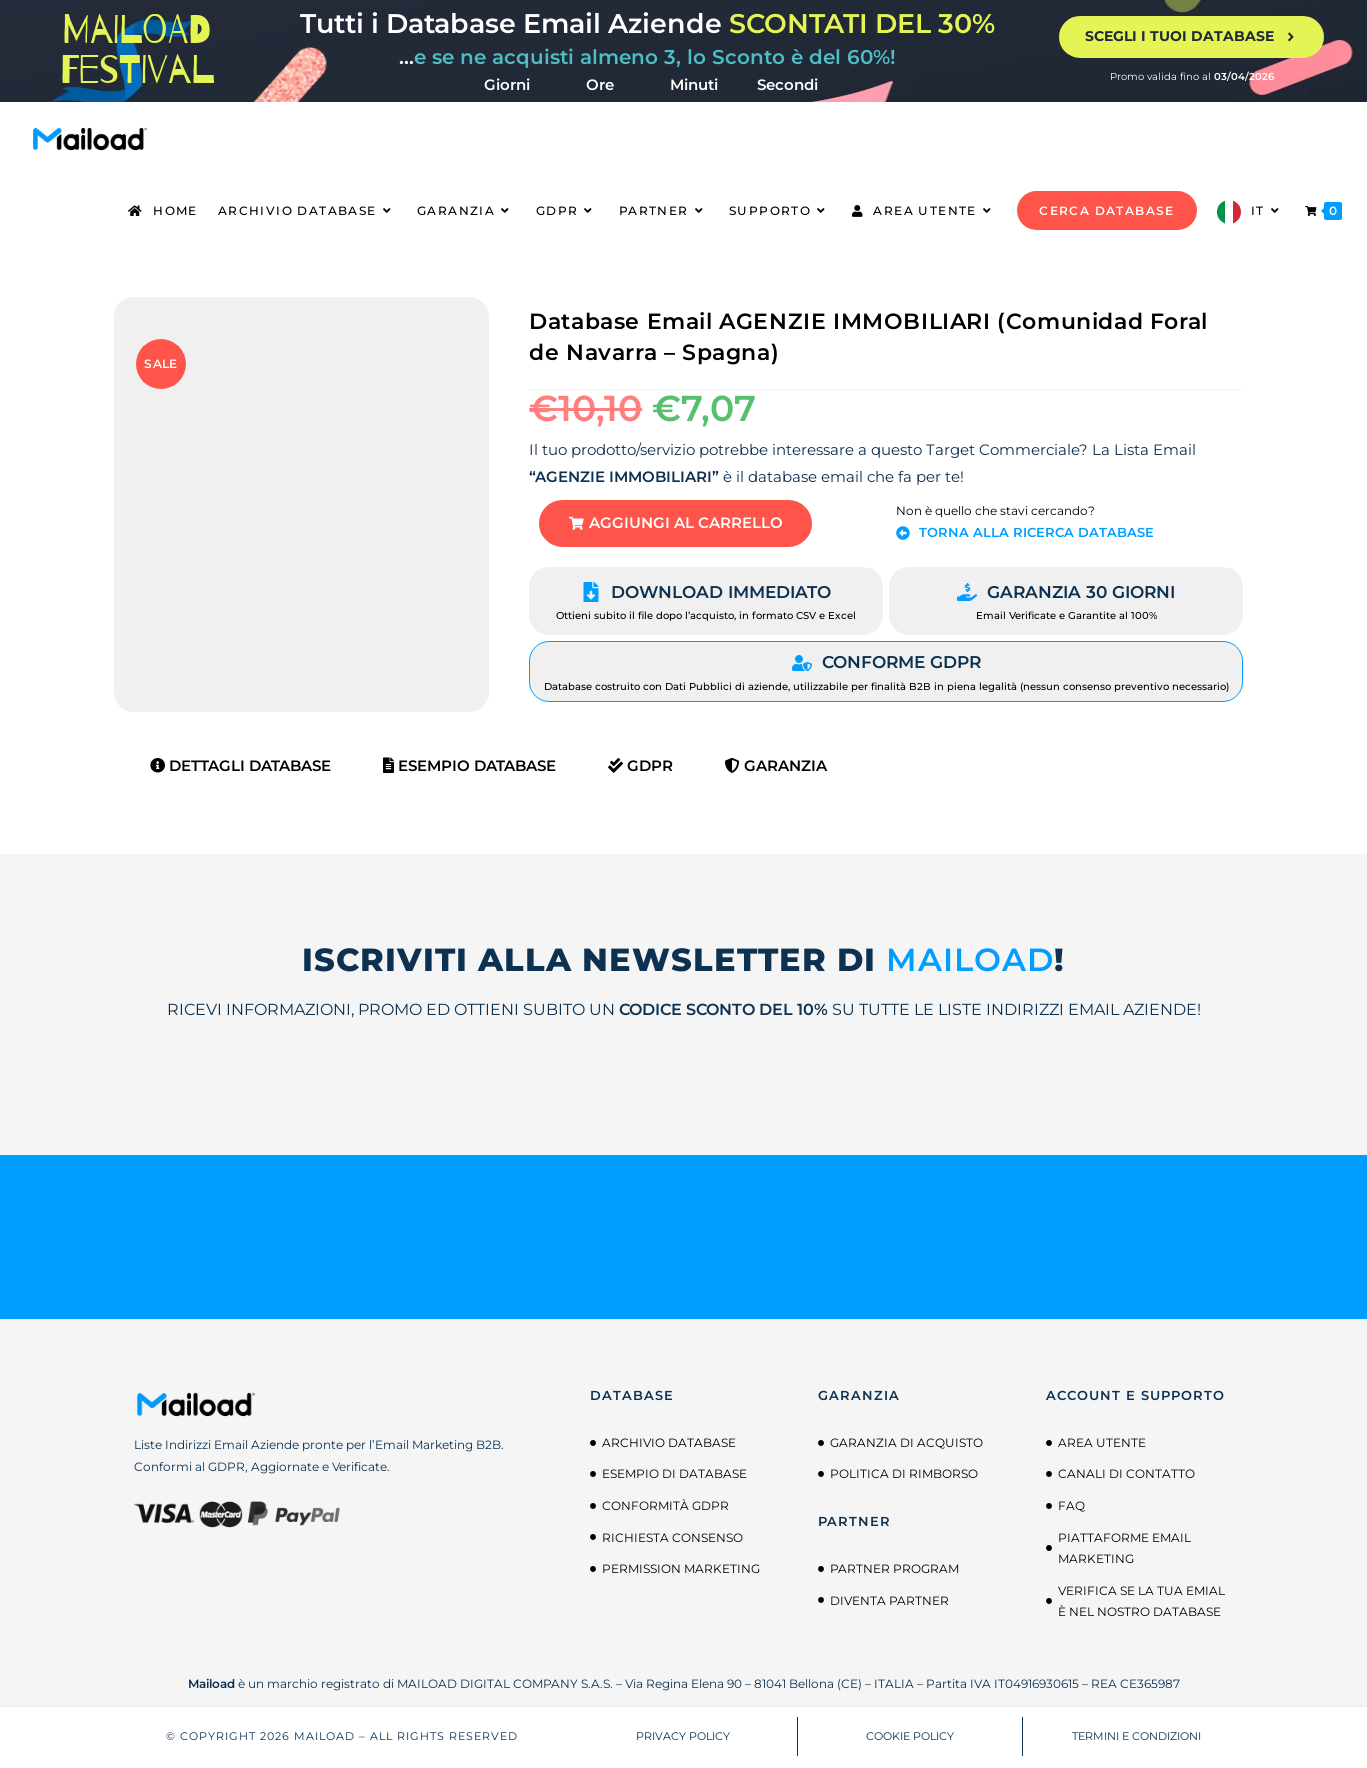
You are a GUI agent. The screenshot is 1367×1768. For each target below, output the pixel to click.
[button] (678, 524)
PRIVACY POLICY (683, 1738)
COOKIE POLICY (910, 1738)
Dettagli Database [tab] (240, 767)
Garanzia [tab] (776, 767)
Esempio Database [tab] (469, 767)
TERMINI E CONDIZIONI (1136, 1738)
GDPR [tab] (640, 767)
